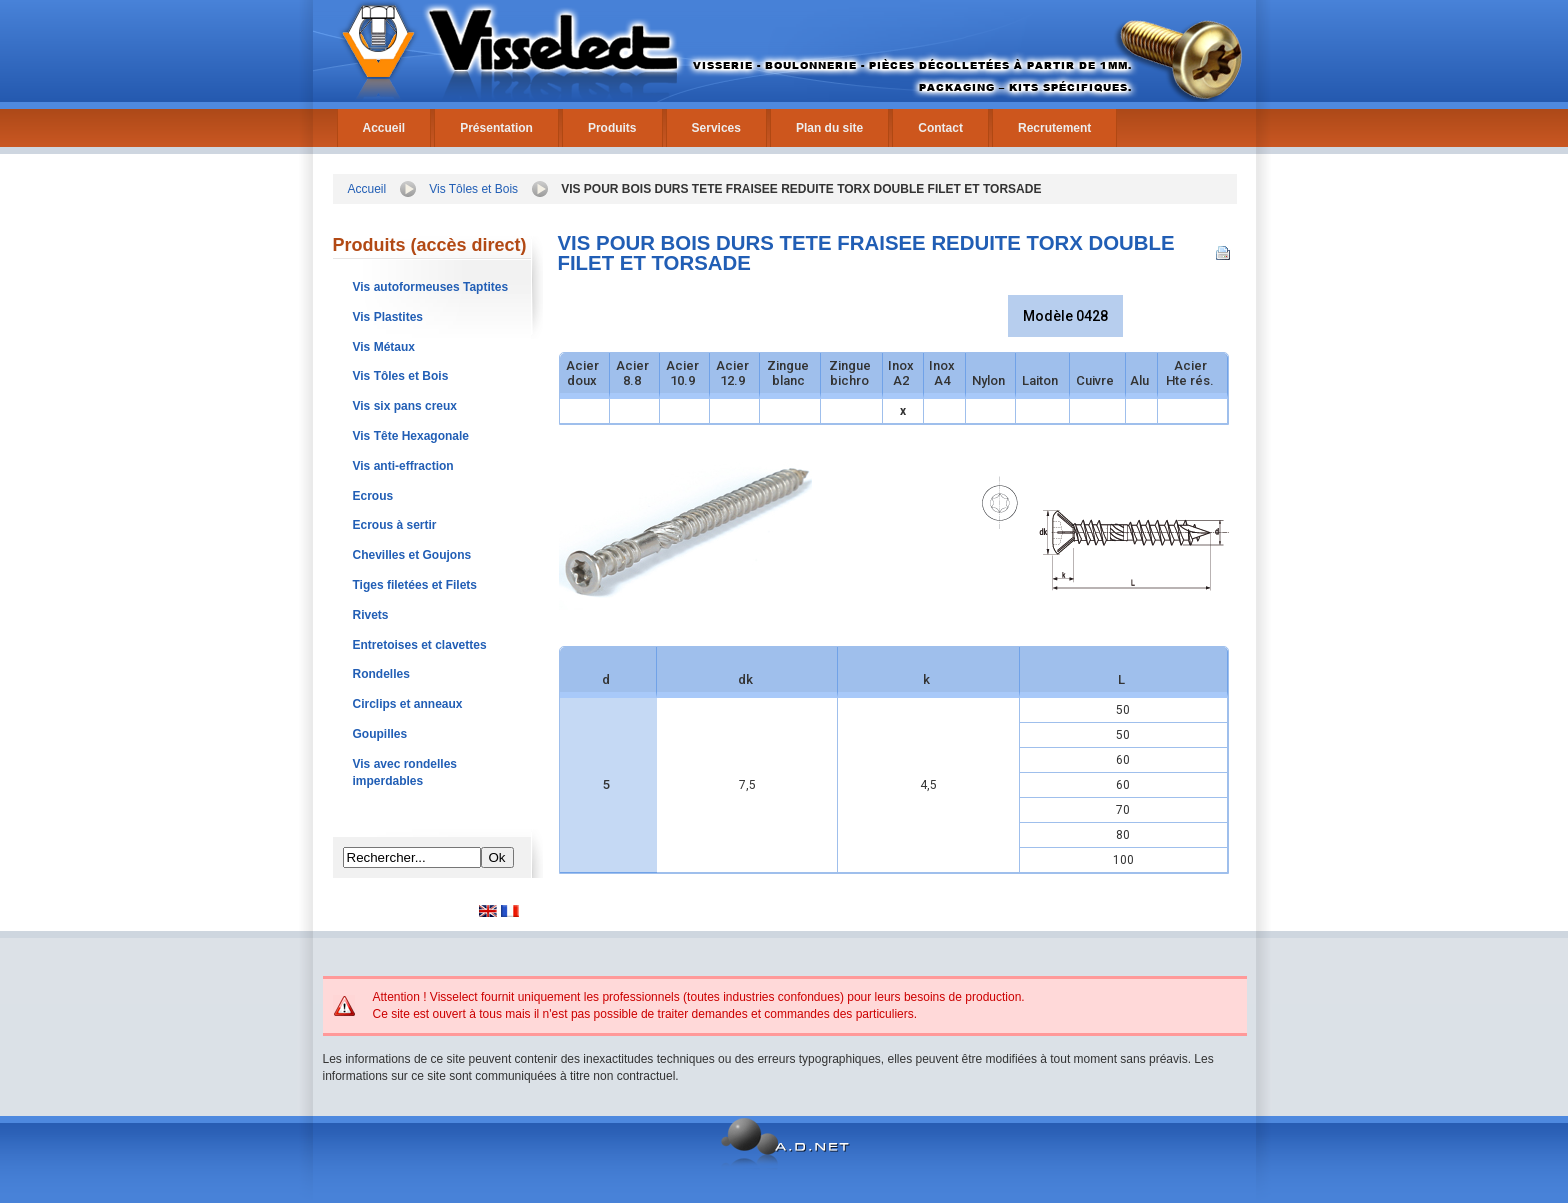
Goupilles (380, 734)
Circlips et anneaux (408, 704)
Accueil (384, 128)
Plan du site (829, 128)
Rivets (371, 615)
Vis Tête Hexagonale (411, 436)
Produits (612, 128)
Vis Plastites (388, 317)
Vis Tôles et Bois (473, 189)
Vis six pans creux (405, 406)
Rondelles (381, 674)
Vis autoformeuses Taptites (431, 287)
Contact (940, 128)
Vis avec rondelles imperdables (405, 772)
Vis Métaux (384, 347)
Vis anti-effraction (403, 466)
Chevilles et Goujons (412, 555)
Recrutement (1054, 128)
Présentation (496, 128)
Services (716, 128)
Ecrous (373, 496)
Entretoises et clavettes (420, 645)
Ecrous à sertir (395, 525)
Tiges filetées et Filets (415, 585)
